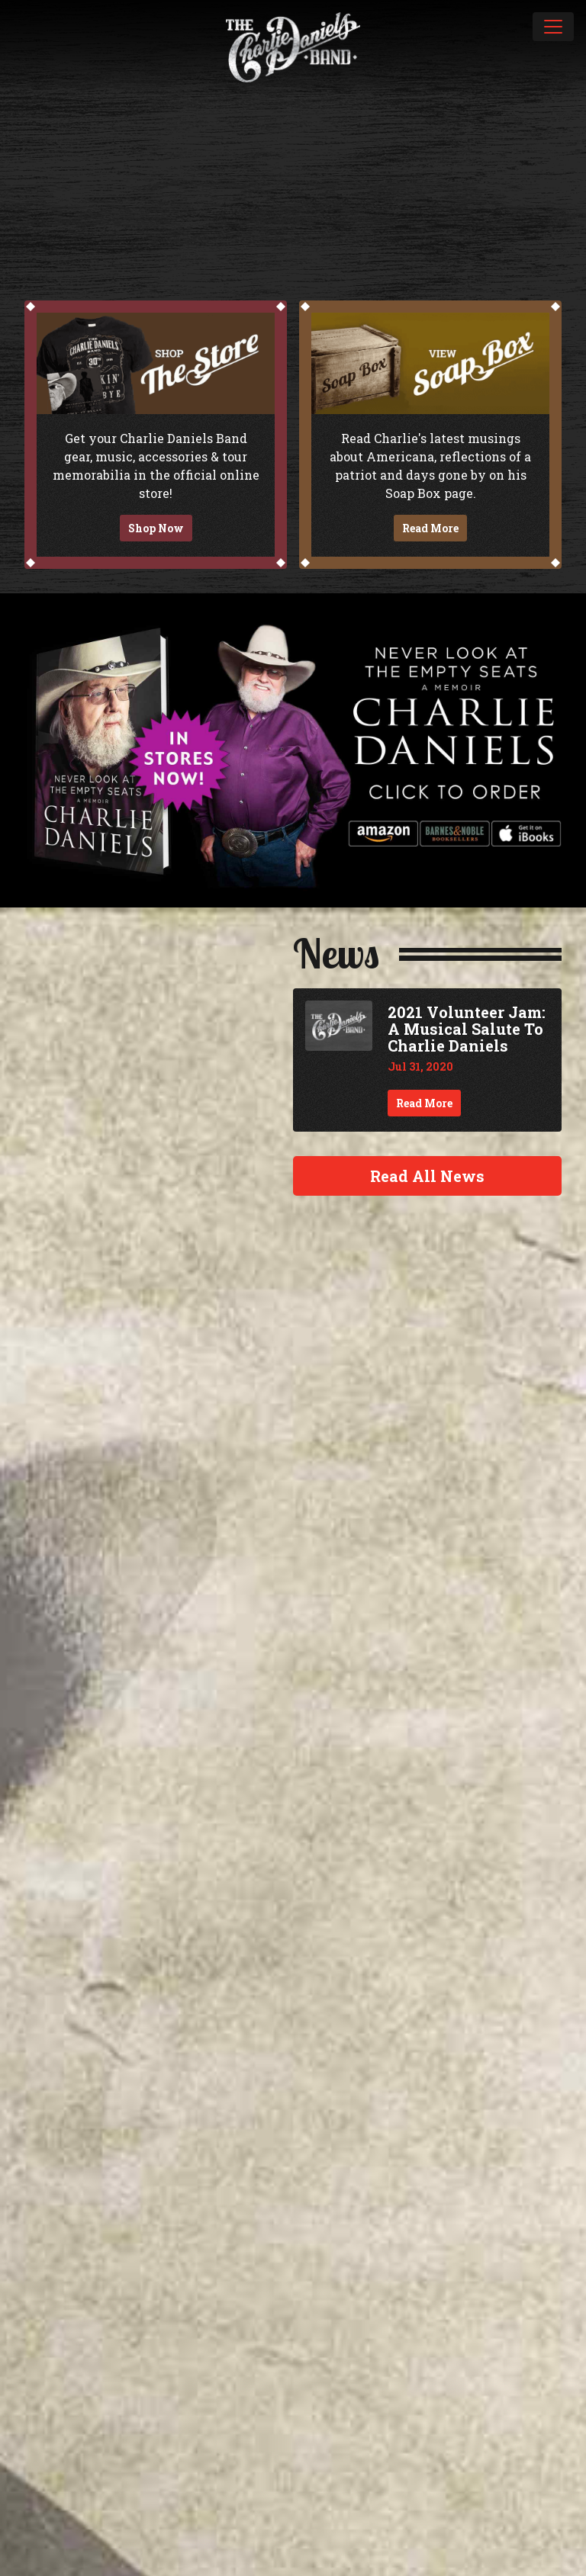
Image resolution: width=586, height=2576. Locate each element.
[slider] (293, 164)
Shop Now (156, 528)
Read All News (427, 1176)
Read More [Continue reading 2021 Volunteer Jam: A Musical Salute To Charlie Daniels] (424, 1103)
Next (567, 164)
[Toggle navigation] (553, 26)
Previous (18, 164)
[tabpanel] (293, 164)
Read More (430, 528)
